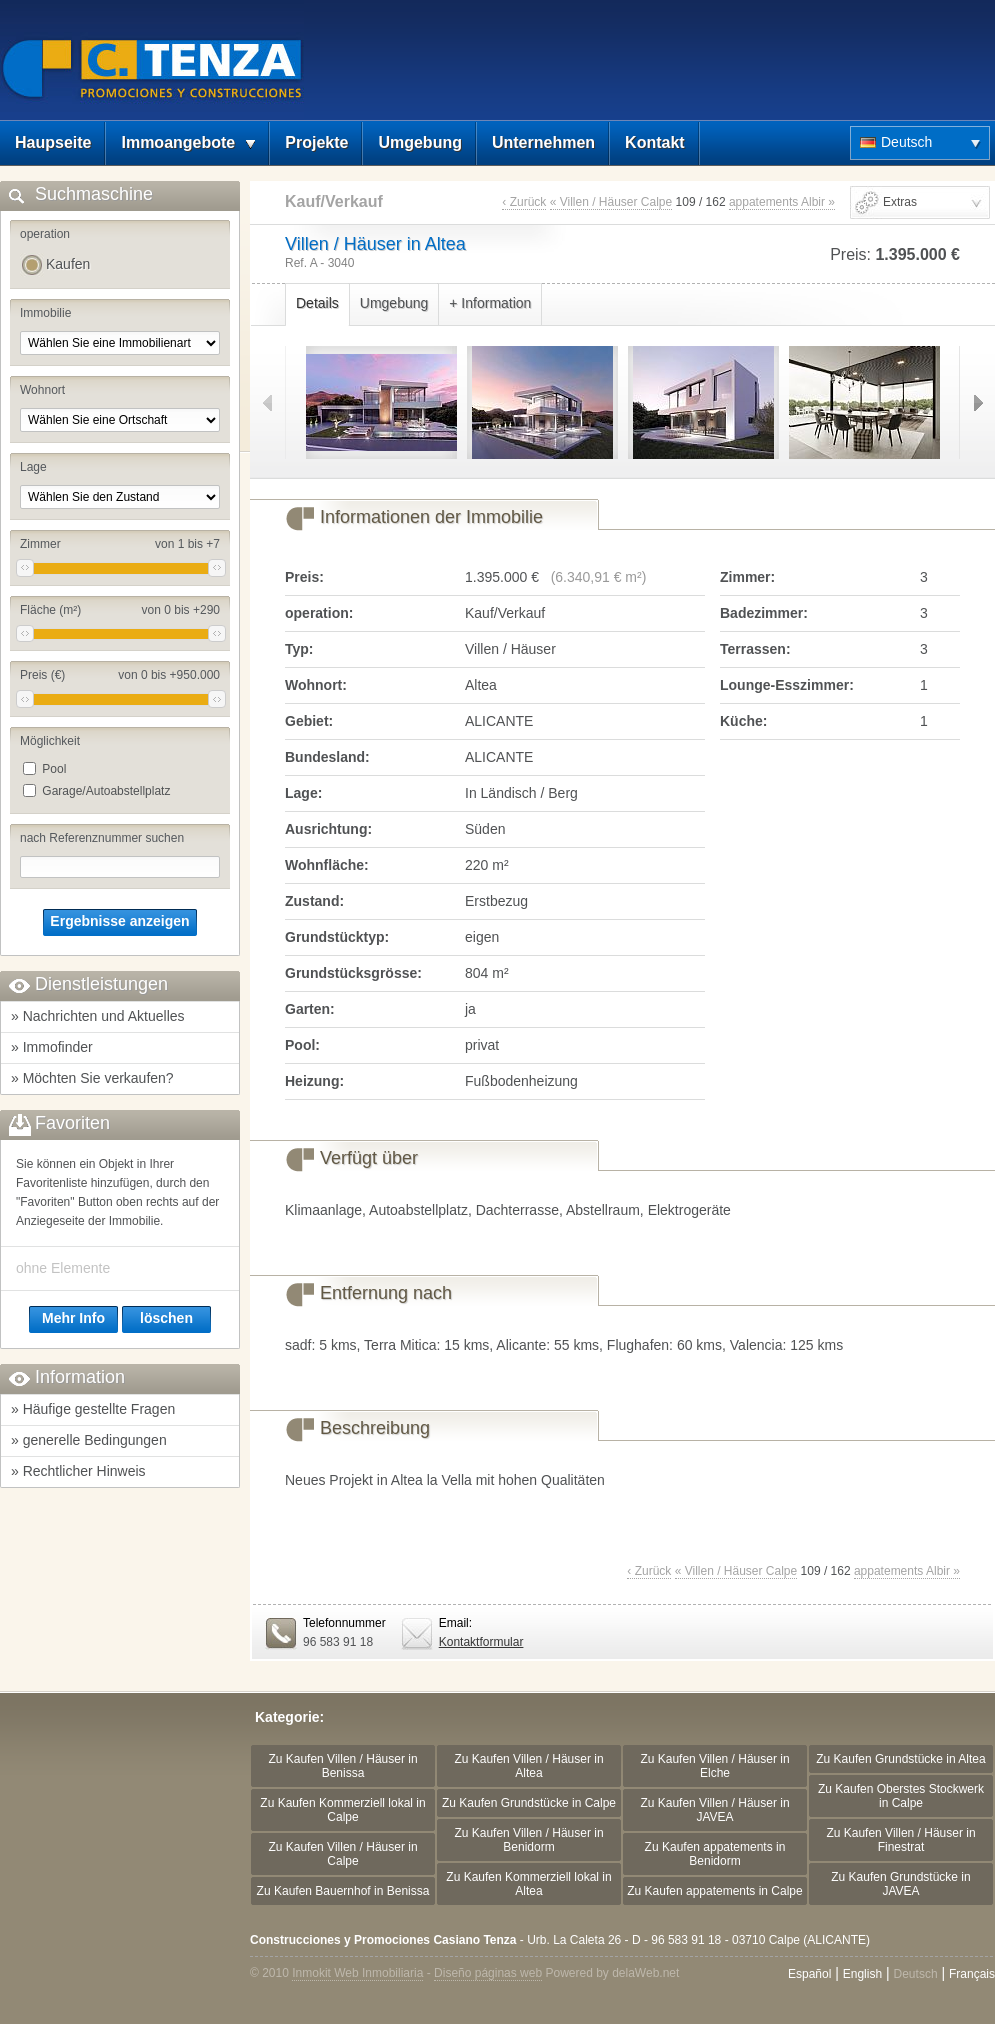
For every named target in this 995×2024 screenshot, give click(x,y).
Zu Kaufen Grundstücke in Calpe (529, 1803)
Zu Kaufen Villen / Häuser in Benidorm (528, 1840)
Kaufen (68, 264)
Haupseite (53, 142)
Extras (900, 202)
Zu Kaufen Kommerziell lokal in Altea (528, 1884)
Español (809, 1974)
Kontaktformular (481, 1642)
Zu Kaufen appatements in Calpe (714, 1891)
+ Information (490, 303)
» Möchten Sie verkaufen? (92, 1078)
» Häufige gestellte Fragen (93, 1409)
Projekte (316, 142)
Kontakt (655, 142)
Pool (54, 769)
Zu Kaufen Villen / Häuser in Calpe (342, 1854)
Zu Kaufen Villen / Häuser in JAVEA (714, 1810)
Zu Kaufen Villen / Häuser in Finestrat (900, 1840)
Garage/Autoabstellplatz (106, 791)
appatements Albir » (782, 202)
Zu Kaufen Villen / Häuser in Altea (528, 1766)
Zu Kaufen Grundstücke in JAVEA (900, 1884)
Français (972, 1974)
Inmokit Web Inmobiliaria (357, 1973)
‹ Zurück (524, 202)
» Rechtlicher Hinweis (78, 1471)
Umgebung (420, 142)
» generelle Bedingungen (89, 1440)
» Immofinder (52, 1047)
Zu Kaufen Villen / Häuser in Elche (714, 1766)
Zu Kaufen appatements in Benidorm (715, 1854)
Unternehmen (543, 142)
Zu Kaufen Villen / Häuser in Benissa (342, 1766)
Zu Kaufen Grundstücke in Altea (900, 1759)
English (862, 1974)
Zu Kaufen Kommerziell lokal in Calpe (342, 1810)
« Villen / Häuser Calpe (611, 202)
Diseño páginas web (488, 1973)
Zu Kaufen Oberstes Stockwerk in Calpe (901, 1796)
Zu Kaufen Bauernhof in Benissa (343, 1891)
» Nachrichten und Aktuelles (98, 1016)
